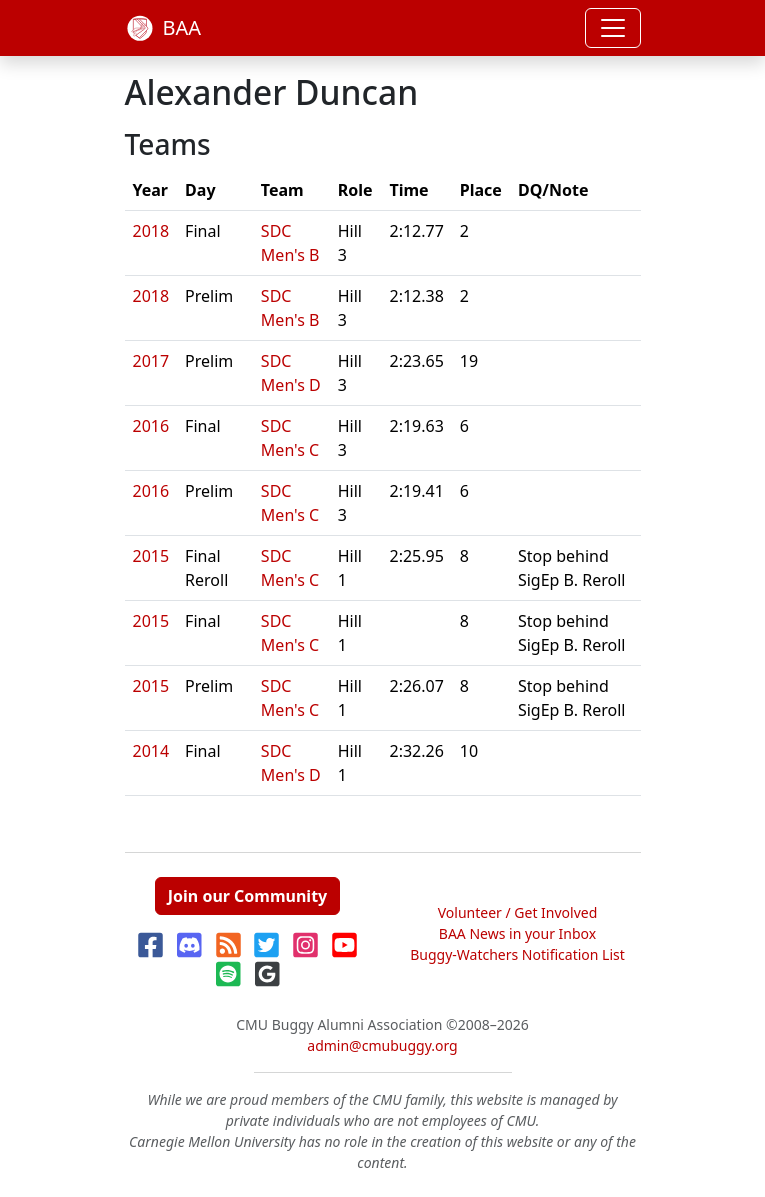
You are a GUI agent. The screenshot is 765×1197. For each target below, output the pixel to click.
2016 (151, 426)
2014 (151, 751)
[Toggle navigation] (613, 28)
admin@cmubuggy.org (382, 1045)
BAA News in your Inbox (517, 933)
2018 (151, 231)
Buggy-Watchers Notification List (517, 954)
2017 (151, 361)
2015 (151, 556)
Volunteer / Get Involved (518, 912)
